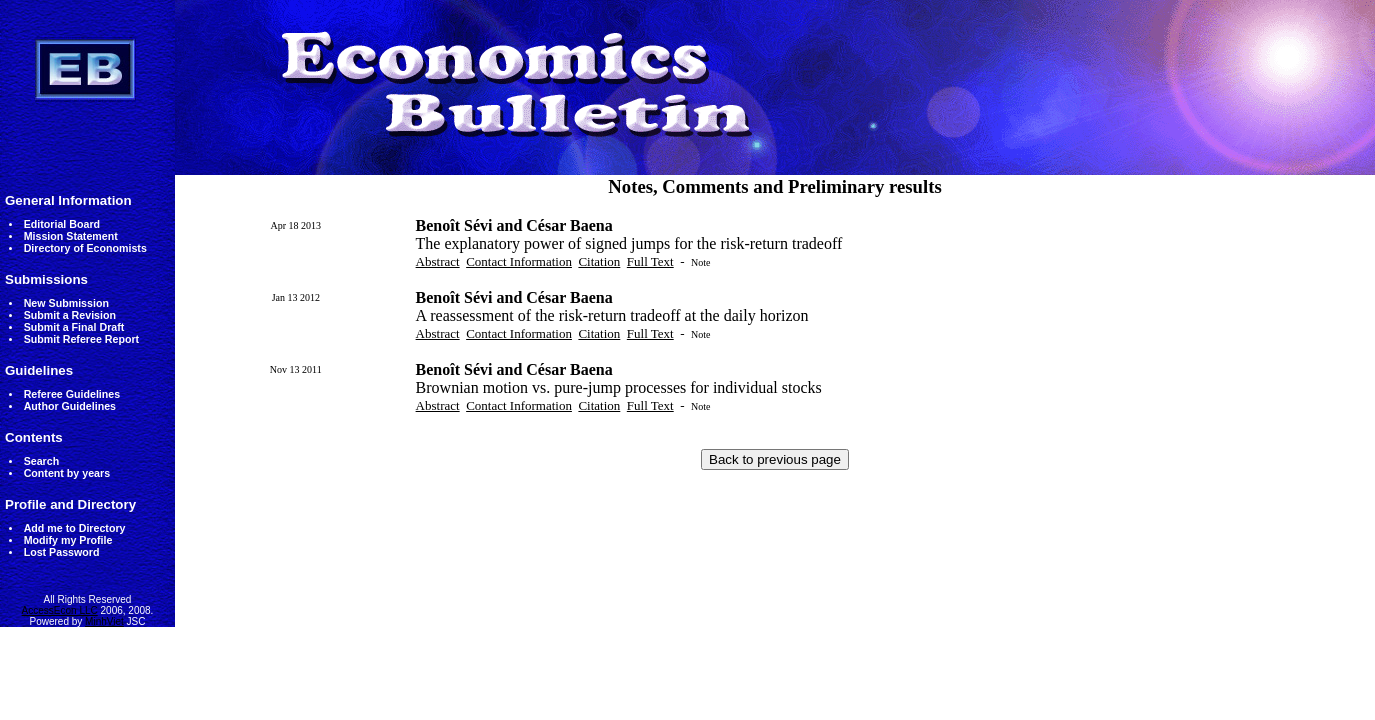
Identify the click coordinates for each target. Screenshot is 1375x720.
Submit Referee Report (81, 339)
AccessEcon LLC (60, 610)
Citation (599, 261)
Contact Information (519, 261)
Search (42, 461)
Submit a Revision (70, 315)
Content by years (67, 473)
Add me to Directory (75, 528)
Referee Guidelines (72, 394)
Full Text (650, 261)
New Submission (66, 303)
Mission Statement (71, 236)
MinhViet (104, 621)
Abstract (438, 261)
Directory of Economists (85, 248)
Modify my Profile (68, 540)
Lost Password (62, 552)
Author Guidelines (70, 406)
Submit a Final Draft (74, 327)
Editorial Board (62, 224)
